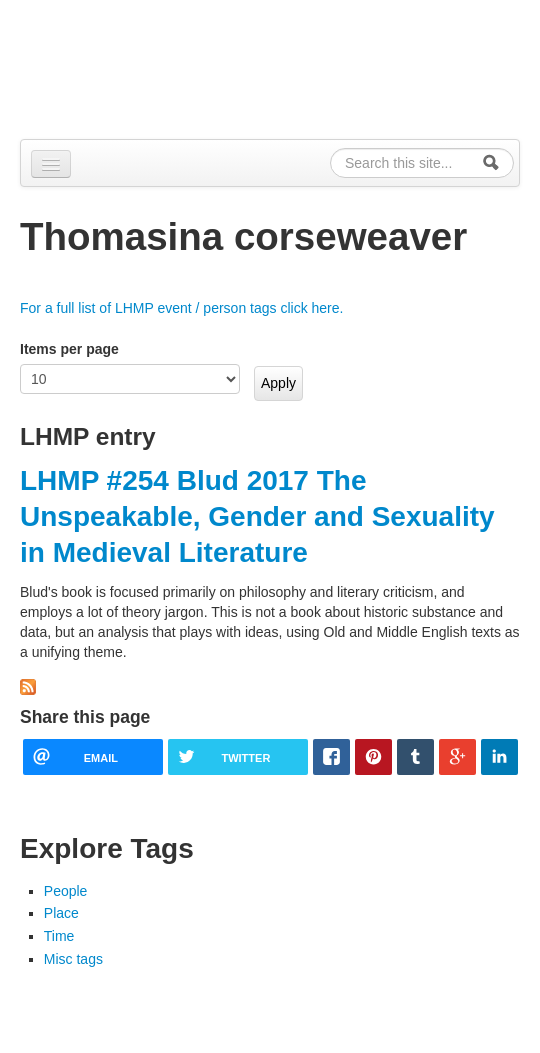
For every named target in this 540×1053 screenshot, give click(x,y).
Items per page (69, 349)
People (66, 891)
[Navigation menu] (51, 164)
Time (59, 936)
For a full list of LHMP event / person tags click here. (181, 308)
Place (61, 913)
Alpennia (123, 66)
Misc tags (73, 959)
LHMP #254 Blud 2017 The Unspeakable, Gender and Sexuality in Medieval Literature (257, 517)
